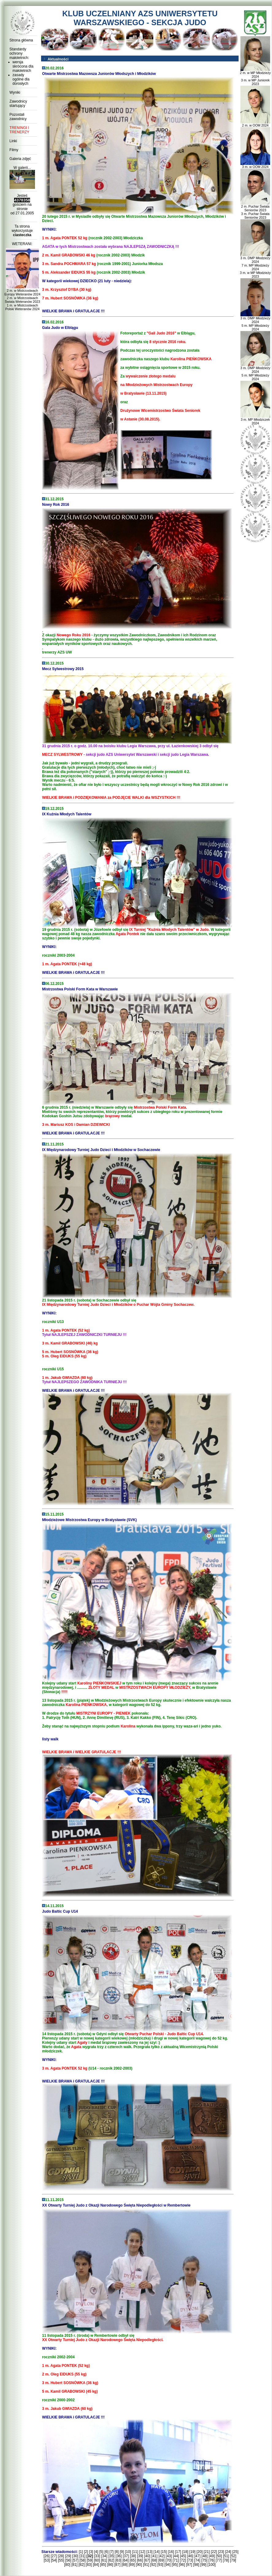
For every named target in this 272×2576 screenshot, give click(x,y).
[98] (196, 2564)
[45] (183, 2556)
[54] (54, 2560)
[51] (226, 2556)
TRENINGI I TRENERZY (19, 130)
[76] (212, 2560)
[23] (221, 2552)
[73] (190, 2560)
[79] (233, 2560)
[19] (192, 2552)
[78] (226, 2560)
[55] (61, 2560)
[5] (101, 2552)
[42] (162, 2556)
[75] (204, 2560)
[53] (47, 2560)
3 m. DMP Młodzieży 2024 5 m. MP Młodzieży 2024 (255, 322)
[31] (82, 2556)
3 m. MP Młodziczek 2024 (255, 420)
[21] (207, 2552)
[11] (135, 2552)
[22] (214, 2552)
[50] (219, 2556)
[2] (86, 2552)
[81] (74, 2564)
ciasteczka (22, 235)
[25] (235, 2552)
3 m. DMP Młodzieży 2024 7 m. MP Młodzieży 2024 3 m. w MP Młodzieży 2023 (255, 265)
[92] (153, 2564)
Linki (13, 141)
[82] (82, 2564)
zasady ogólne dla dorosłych (21, 79)
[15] (164, 2552)
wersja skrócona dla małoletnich (23, 66)
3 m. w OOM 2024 (255, 165)
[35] (111, 2556)
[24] (228, 2552)
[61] (104, 2560)
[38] (133, 2556)
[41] (154, 2556)
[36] (119, 2556)
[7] (111, 2552)
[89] (132, 2564)
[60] (97, 2560)
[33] (97, 2556)
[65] (133, 2560)
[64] (125, 2560)
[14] (157, 2552)
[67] (147, 2560)
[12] (142, 2552)
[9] (122, 2552)
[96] (182, 2564)
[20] (200, 2552)
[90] (139, 2564)
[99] (203, 2564)
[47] (197, 2556)
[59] (90, 2560)
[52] (233, 2556)
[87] (117, 2564)
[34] (104, 2556)
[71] (176, 2560)
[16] (171, 2552)
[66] (140, 2560)
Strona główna (21, 40)
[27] (54, 2556)
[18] (185, 2552)
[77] (219, 2560)
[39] (140, 2556)
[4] (96, 2552)
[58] (82, 2560)
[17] (178, 2552)
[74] (197, 2560)
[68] (154, 2560)
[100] (211, 2564)
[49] (212, 2556)
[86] (110, 2564)
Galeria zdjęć (20, 159)
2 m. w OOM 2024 (255, 123)
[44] (176, 2556)
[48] (204, 2556)
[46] (190, 2556)
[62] (111, 2560)
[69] (161, 2560)
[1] (81, 2552)
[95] (175, 2564)
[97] (189, 2564)
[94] (167, 2564)
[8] (117, 2552)
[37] (126, 2556)
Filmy (14, 150)
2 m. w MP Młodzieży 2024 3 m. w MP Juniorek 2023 (255, 77)
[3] (91, 2552)
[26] (47, 2556)
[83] (89, 2564)
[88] (124, 2564)
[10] (128, 2552)
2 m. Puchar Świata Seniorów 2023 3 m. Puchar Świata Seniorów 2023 (255, 210)
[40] (147, 2556)
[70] (169, 2560)
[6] (106, 2552)
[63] (118, 2560)
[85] (103, 2564)
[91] (146, 2564)
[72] (183, 2560)
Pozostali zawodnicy (18, 116)
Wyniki (15, 92)
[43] (169, 2556)
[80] (67, 2564)
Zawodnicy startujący (18, 103)
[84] (96, 2564)
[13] (149, 2552)
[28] (61, 2556)
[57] (75, 2560)
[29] (68, 2556)
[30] (75, 2556)
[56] (68, 2560)
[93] (160, 2564)
